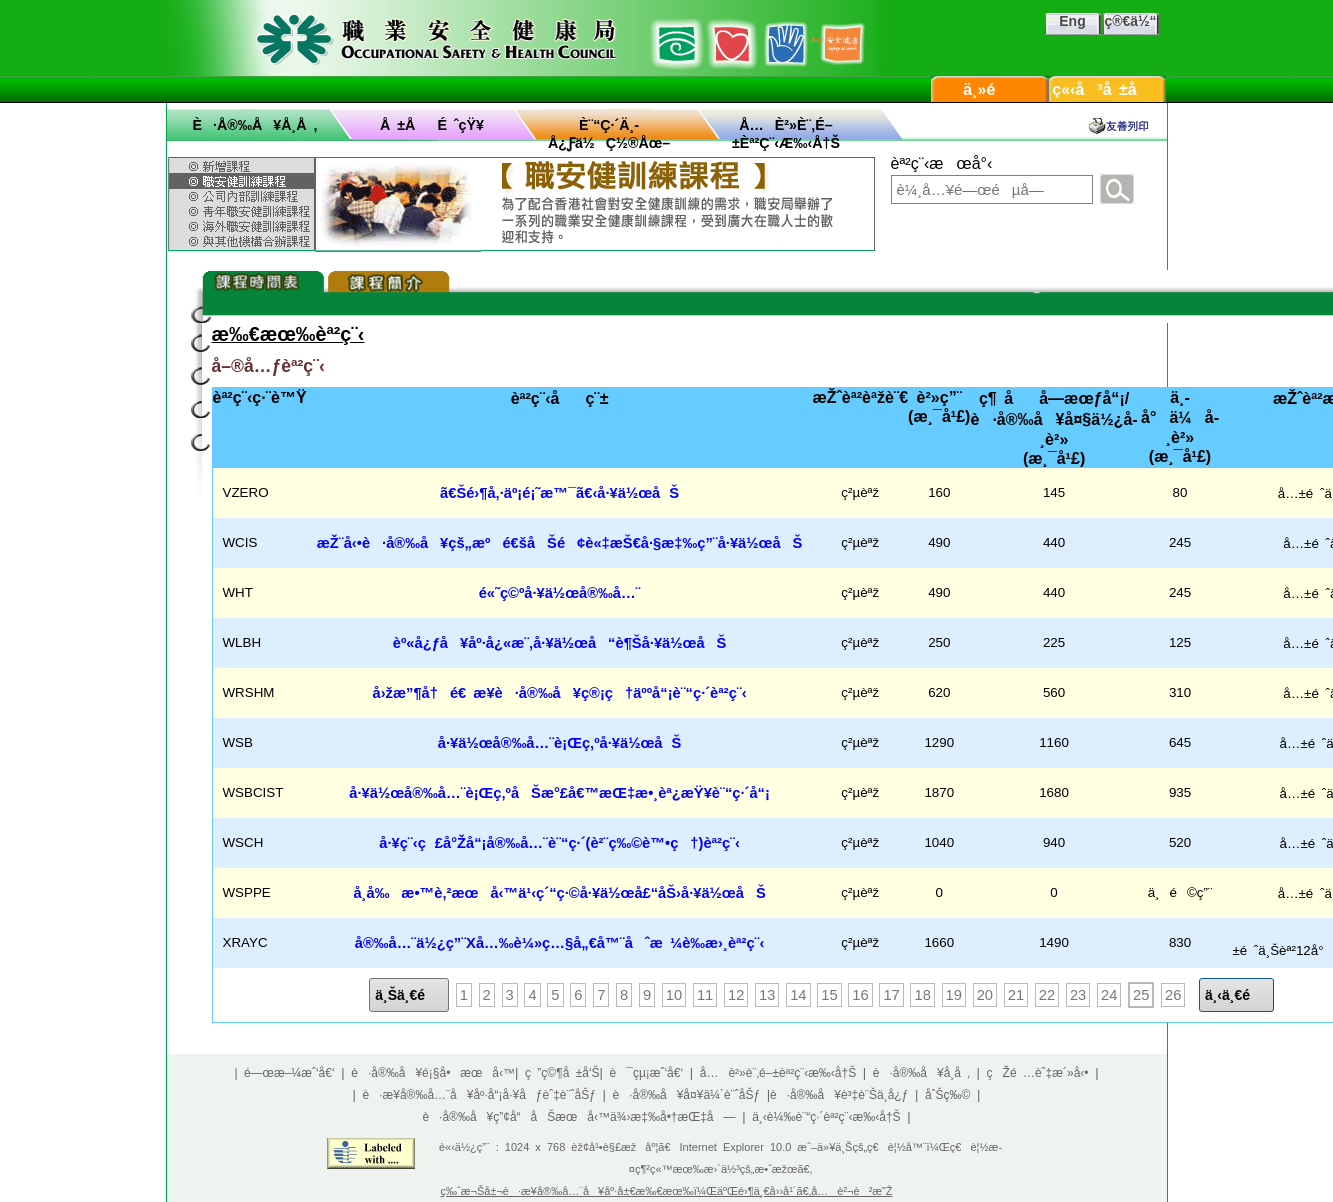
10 (674, 995)
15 (829, 995)
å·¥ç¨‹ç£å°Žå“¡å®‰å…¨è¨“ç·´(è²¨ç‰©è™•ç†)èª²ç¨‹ (559, 843)
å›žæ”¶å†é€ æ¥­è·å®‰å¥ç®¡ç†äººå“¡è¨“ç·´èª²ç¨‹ (560, 693)
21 (1016, 995)
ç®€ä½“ (1130, 21)
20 (985, 995)
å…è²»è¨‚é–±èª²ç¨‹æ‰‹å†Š (778, 1073)
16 (860, 995)
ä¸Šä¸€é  (409, 995)
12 (736, 995)
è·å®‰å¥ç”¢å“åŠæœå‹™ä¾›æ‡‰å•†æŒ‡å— (578, 1117)
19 (954, 995)
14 (798, 995)
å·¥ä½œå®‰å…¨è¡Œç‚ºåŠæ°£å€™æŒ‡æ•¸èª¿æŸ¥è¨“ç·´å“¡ (559, 793)
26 (1173, 995)
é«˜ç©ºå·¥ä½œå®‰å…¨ (560, 593)
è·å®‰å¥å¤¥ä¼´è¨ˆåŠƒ (686, 1095)
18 (922, 995)
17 (891, 995)
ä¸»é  (989, 89)
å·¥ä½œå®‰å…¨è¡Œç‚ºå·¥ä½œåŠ (559, 743)
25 (1141, 995)
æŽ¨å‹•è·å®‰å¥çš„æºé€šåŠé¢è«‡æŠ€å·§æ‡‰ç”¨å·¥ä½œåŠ (560, 543)
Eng (1072, 21)
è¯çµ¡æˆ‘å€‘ (647, 1073)
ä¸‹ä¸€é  (1236, 995)
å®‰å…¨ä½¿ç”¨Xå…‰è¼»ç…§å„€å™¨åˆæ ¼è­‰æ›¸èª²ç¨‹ (560, 943)
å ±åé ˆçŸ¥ (432, 125)
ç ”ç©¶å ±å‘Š (562, 1073)
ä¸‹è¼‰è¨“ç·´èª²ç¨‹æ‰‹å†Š (826, 1117)
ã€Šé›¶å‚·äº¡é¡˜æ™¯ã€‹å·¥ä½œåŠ (559, 493)
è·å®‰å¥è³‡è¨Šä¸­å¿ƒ (839, 1095)
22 (1047, 995)
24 (1109, 995)
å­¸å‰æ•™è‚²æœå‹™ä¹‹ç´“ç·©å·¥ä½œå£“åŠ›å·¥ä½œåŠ (559, 893)
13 (767, 995)
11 (705, 995)
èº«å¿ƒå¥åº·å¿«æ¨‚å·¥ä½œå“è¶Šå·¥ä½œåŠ (560, 643)
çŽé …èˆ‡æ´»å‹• (1038, 1073)
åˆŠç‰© (948, 1095)
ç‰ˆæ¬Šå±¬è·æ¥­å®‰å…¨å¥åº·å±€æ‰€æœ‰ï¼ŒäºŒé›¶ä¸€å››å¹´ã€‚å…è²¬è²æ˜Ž (667, 1191)
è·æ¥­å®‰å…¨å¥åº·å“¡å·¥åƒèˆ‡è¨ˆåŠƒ (479, 1095)
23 (1078, 995)
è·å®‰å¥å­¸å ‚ (255, 125)
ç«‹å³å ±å (1107, 89)
